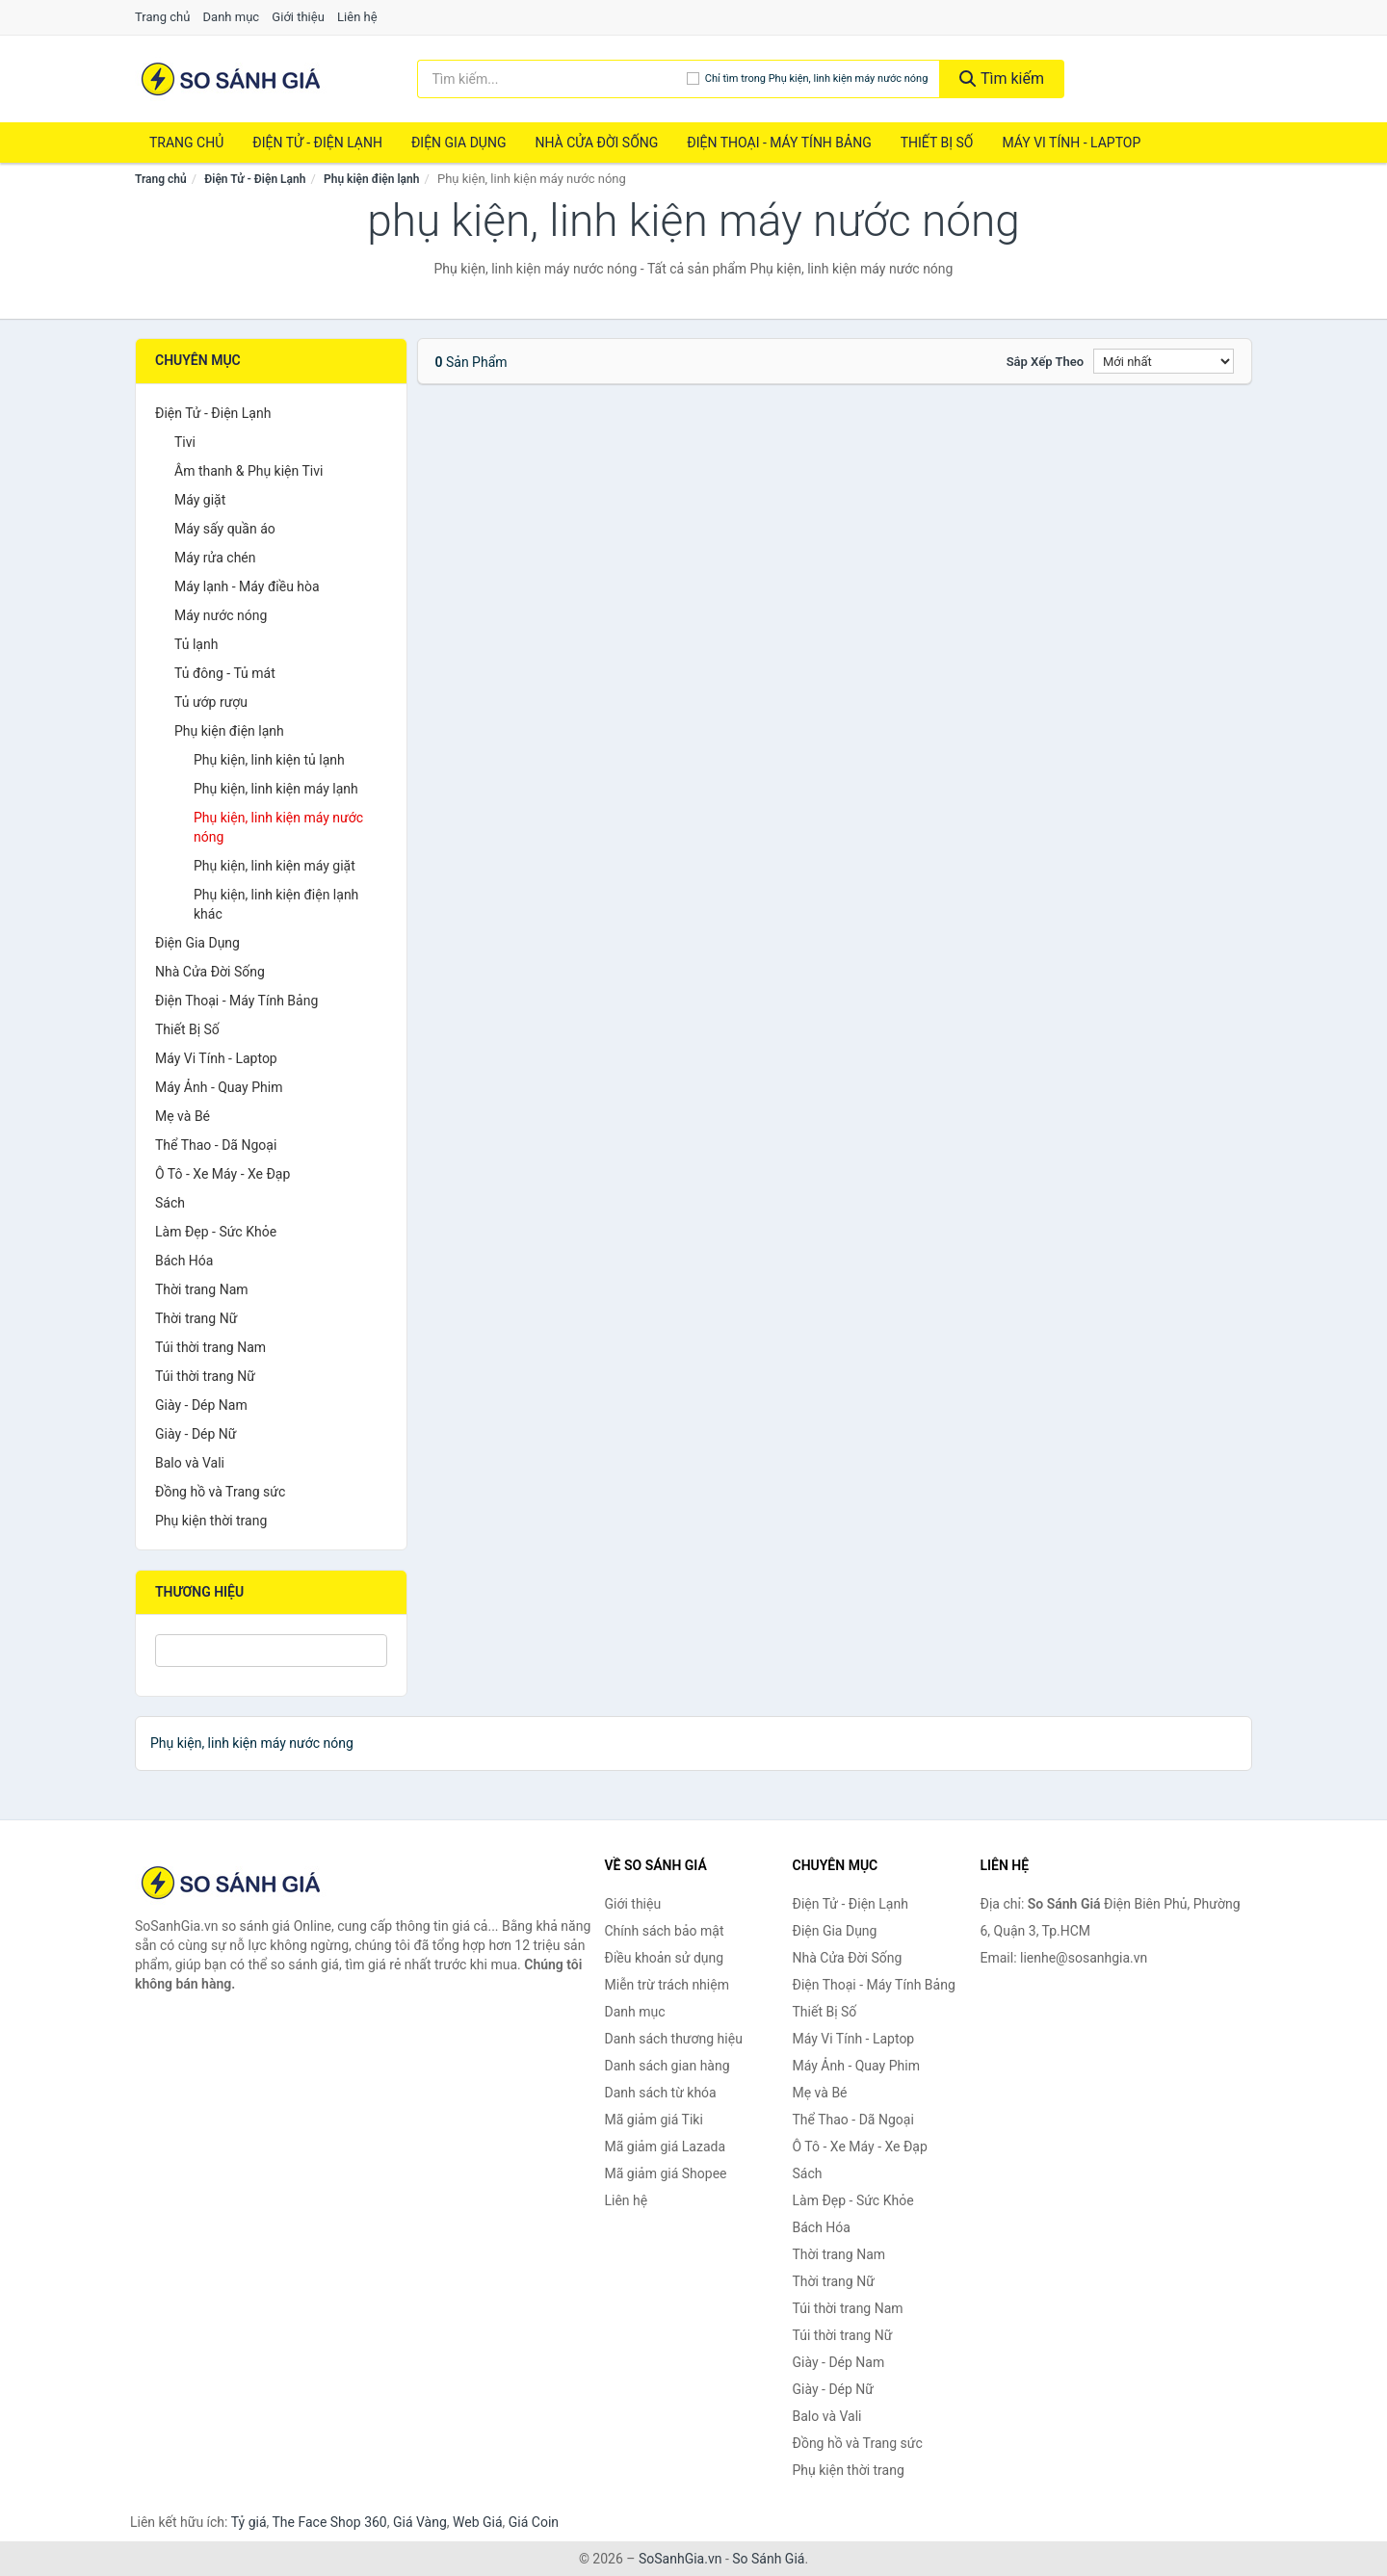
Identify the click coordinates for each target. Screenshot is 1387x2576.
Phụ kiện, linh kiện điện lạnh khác (276, 904)
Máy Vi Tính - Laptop (1071, 142)
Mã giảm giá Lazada (665, 2146)
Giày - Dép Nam (201, 1405)
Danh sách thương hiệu (674, 2038)
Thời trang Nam (202, 1289)
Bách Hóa (184, 1260)
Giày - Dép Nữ (196, 1434)
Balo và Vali (189, 1462)
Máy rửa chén (215, 557)
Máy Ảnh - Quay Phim (218, 1087)
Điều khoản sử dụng (664, 1957)
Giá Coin (534, 2522)
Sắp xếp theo (1045, 361)
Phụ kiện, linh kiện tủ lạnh (269, 760)
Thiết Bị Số (937, 142)
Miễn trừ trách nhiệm (667, 1984)
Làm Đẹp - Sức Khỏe (215, 1231)
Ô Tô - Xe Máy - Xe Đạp (222, 1174)
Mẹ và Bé (182, 1116)
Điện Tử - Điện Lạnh (317, 142)
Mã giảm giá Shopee (666, 2173)
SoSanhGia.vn (680, 2558)
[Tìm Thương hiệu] (271, 1650)
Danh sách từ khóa (661, 2092)
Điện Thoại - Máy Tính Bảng (779, 142)
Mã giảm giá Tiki (654, 2119)
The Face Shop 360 (329, 2522)
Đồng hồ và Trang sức (220, 1491)
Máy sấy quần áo (224, 528)
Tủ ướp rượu (211, 702)
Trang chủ (162, 17)
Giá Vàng (420, 2522)
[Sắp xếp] (1163, 361)
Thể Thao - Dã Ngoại (215, 1145)
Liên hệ (357, 17)
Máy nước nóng (220, 615)
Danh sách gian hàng (667, 2065)
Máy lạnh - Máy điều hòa (247, 586)
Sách (170, 1202)
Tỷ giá (249, 2522)
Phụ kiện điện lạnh (371, 179)
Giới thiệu (298, 17)
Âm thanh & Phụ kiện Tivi (248, 471)
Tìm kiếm (1001, 78)
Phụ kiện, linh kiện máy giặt (274, 865)
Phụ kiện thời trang (211, 1520)
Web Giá (478, 2522)
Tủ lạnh (196, 644)
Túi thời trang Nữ (205, 1376)
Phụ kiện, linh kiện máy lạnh (276, 788)
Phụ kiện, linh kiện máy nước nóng (278, 827)
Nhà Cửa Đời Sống (596, 142)
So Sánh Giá (768, 2558)
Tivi (185, 442)
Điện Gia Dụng (458, 142)
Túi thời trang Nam (210, 1347)
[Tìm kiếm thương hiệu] (552, 79)
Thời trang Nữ (196, 1318)
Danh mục (231, 17)
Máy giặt (199, 499)
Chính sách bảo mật (664, 1931)
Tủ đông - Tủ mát (224, 673)
